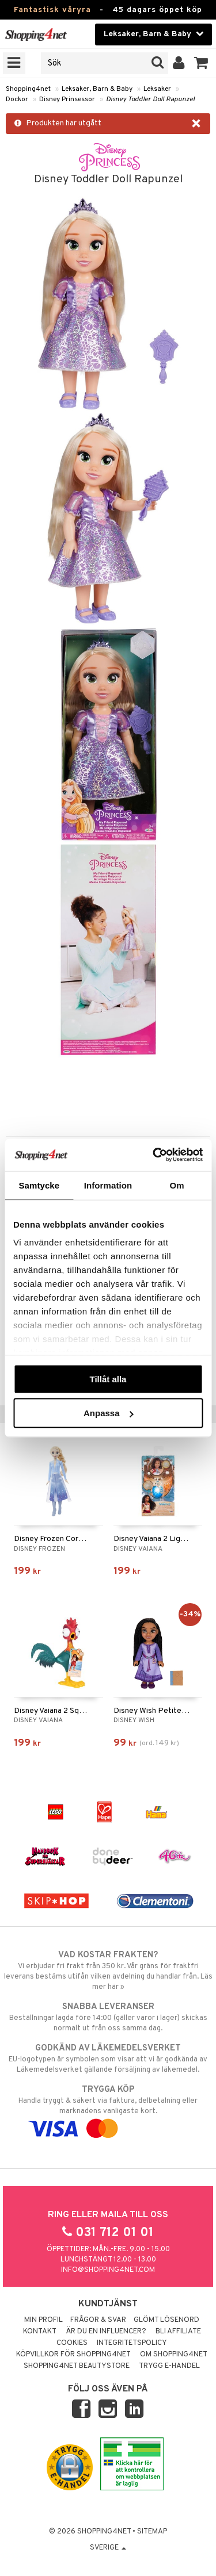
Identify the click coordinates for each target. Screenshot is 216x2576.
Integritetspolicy (132, 2343)
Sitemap (152, 2531)
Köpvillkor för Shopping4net (73, 2354)
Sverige (108, 2547)
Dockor (17, 99)
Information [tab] (108, 1185)
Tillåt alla (108, 1378)
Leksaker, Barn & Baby (97, 89)
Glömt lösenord (166, 2320)
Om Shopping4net (173, 2354)
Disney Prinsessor (67, 99)
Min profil (43, 2320)
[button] (201, 63)
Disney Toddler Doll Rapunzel (150, 99)
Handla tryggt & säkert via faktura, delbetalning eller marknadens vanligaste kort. (108, 2109)
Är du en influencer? (106, 2331)
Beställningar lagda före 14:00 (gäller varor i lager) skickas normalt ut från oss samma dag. (108, 2017)
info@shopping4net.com (108, 2270)
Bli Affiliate (178, 2331)
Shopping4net (28, 89)
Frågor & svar (98, 2320)
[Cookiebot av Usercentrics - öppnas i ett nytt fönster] (154, 1155)
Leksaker (157, 89)
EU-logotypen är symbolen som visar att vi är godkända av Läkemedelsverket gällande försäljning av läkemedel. (108, 2058)
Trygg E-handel (169, 2366)
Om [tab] (177, 1185)
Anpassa (109, 1413)
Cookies (72, 2343)
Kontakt (39, 2331)
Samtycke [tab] (38, 1185)
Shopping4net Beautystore (77, 2366)
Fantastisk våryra (52, 10)
